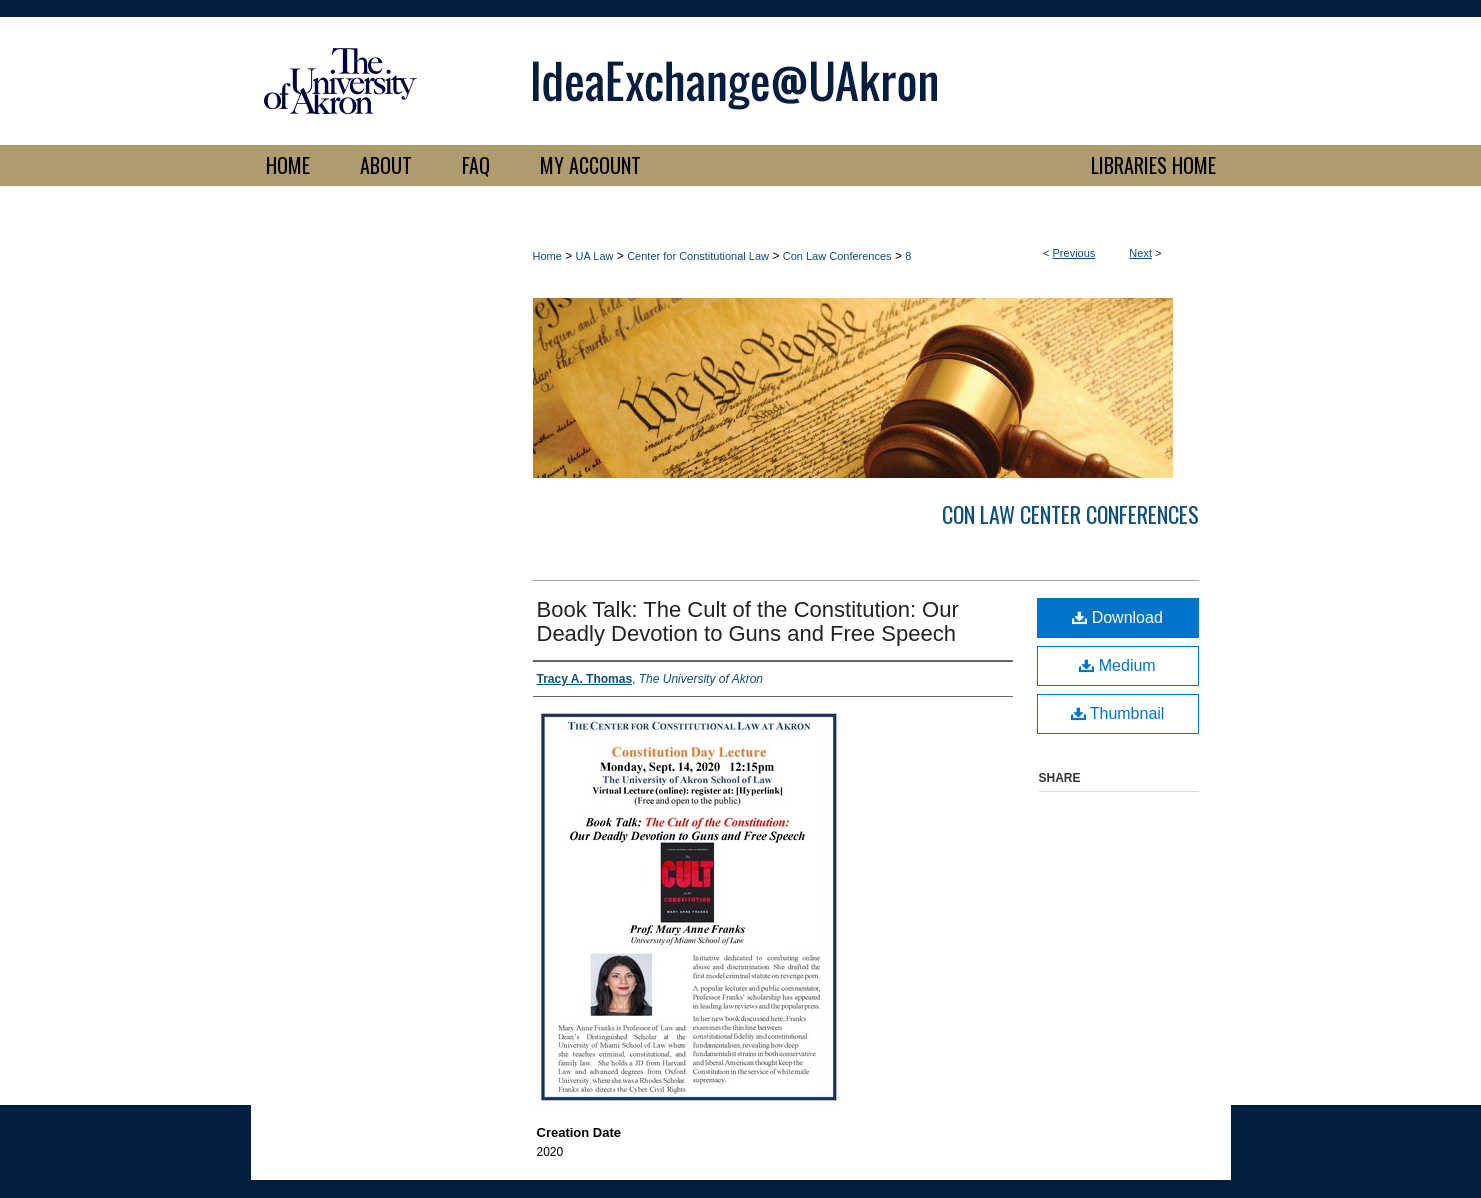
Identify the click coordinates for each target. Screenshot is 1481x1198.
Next (1140, 253)
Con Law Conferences (837, 256)
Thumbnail (1118, 713)
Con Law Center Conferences (1070, 514)
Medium (1117, 665)
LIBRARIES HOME (1153, 165)
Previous (1074, 253)
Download (1117, 617)
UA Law (595, 256)
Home (547, 256)
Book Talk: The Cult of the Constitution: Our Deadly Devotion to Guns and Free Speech (748, 621)
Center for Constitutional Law (698, 256)
